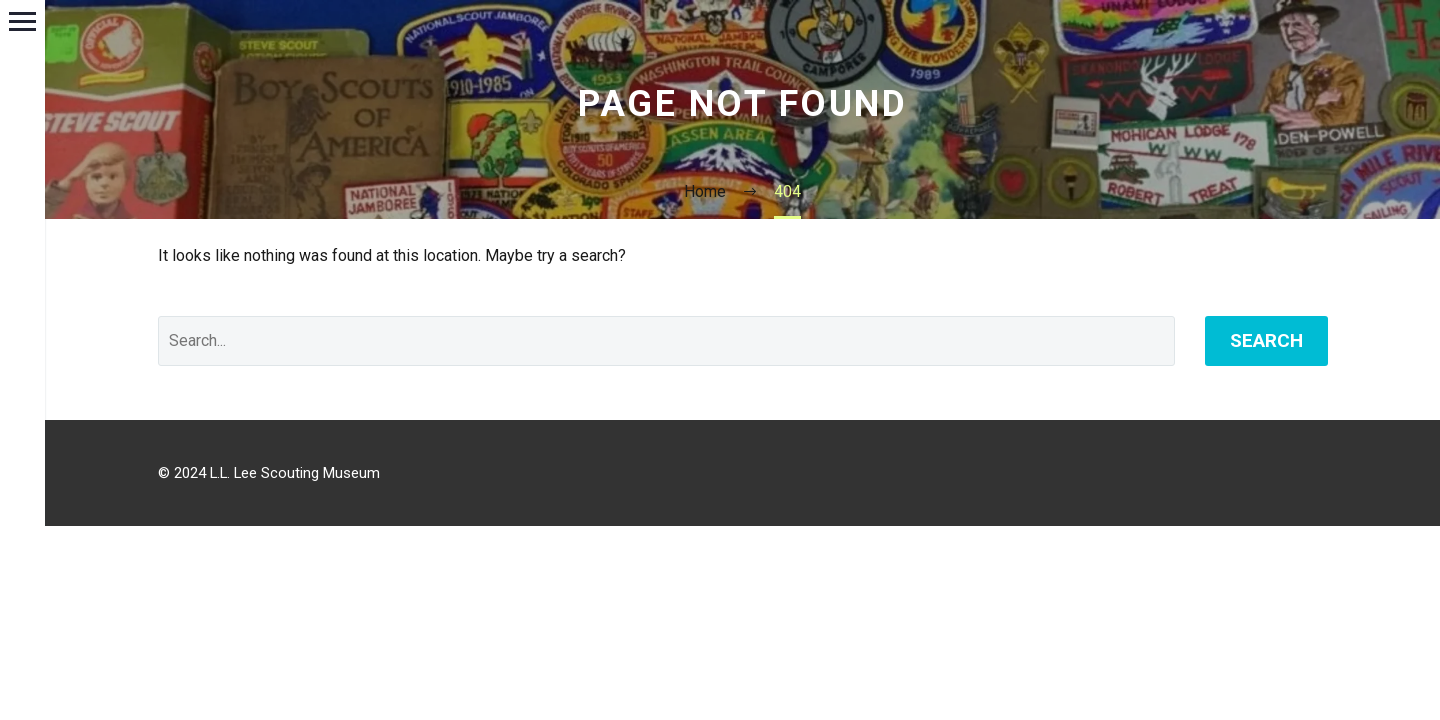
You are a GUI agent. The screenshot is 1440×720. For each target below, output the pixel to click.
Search (1266, 340)
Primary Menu (22, 21)
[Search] (666, 341)
